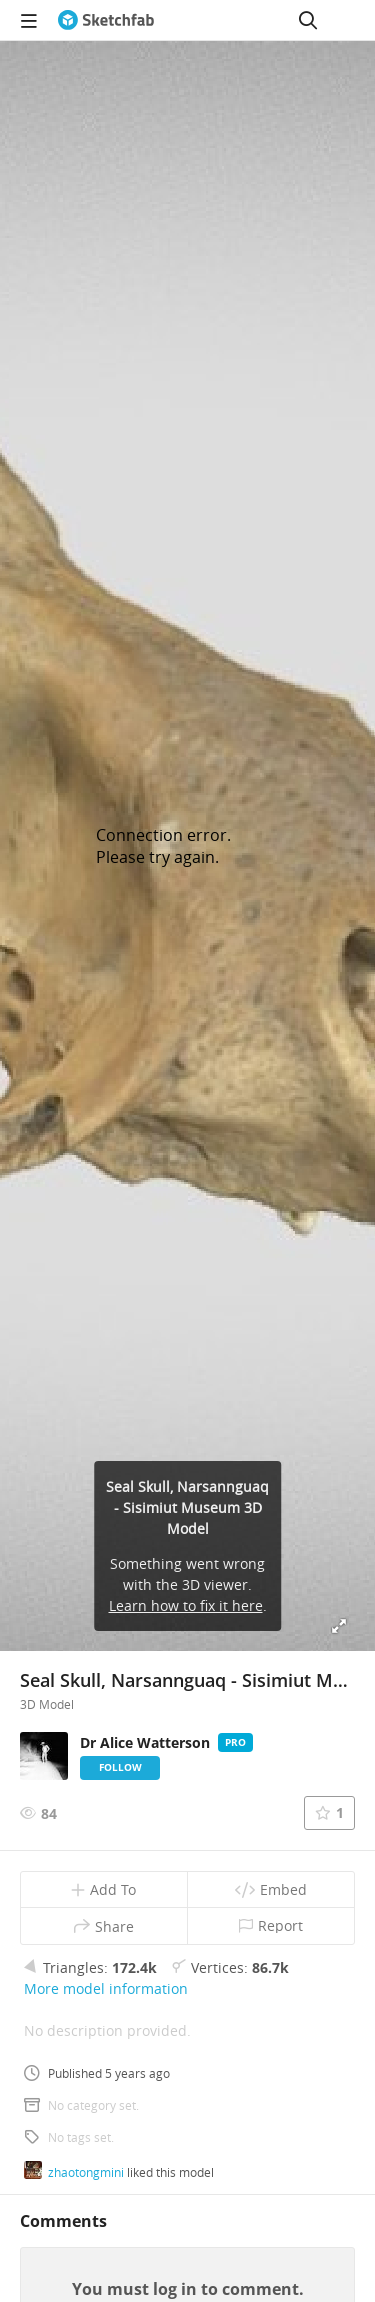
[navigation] (29, 20)
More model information (106, 1988)
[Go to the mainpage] (106, 20)
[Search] (308, 20)
